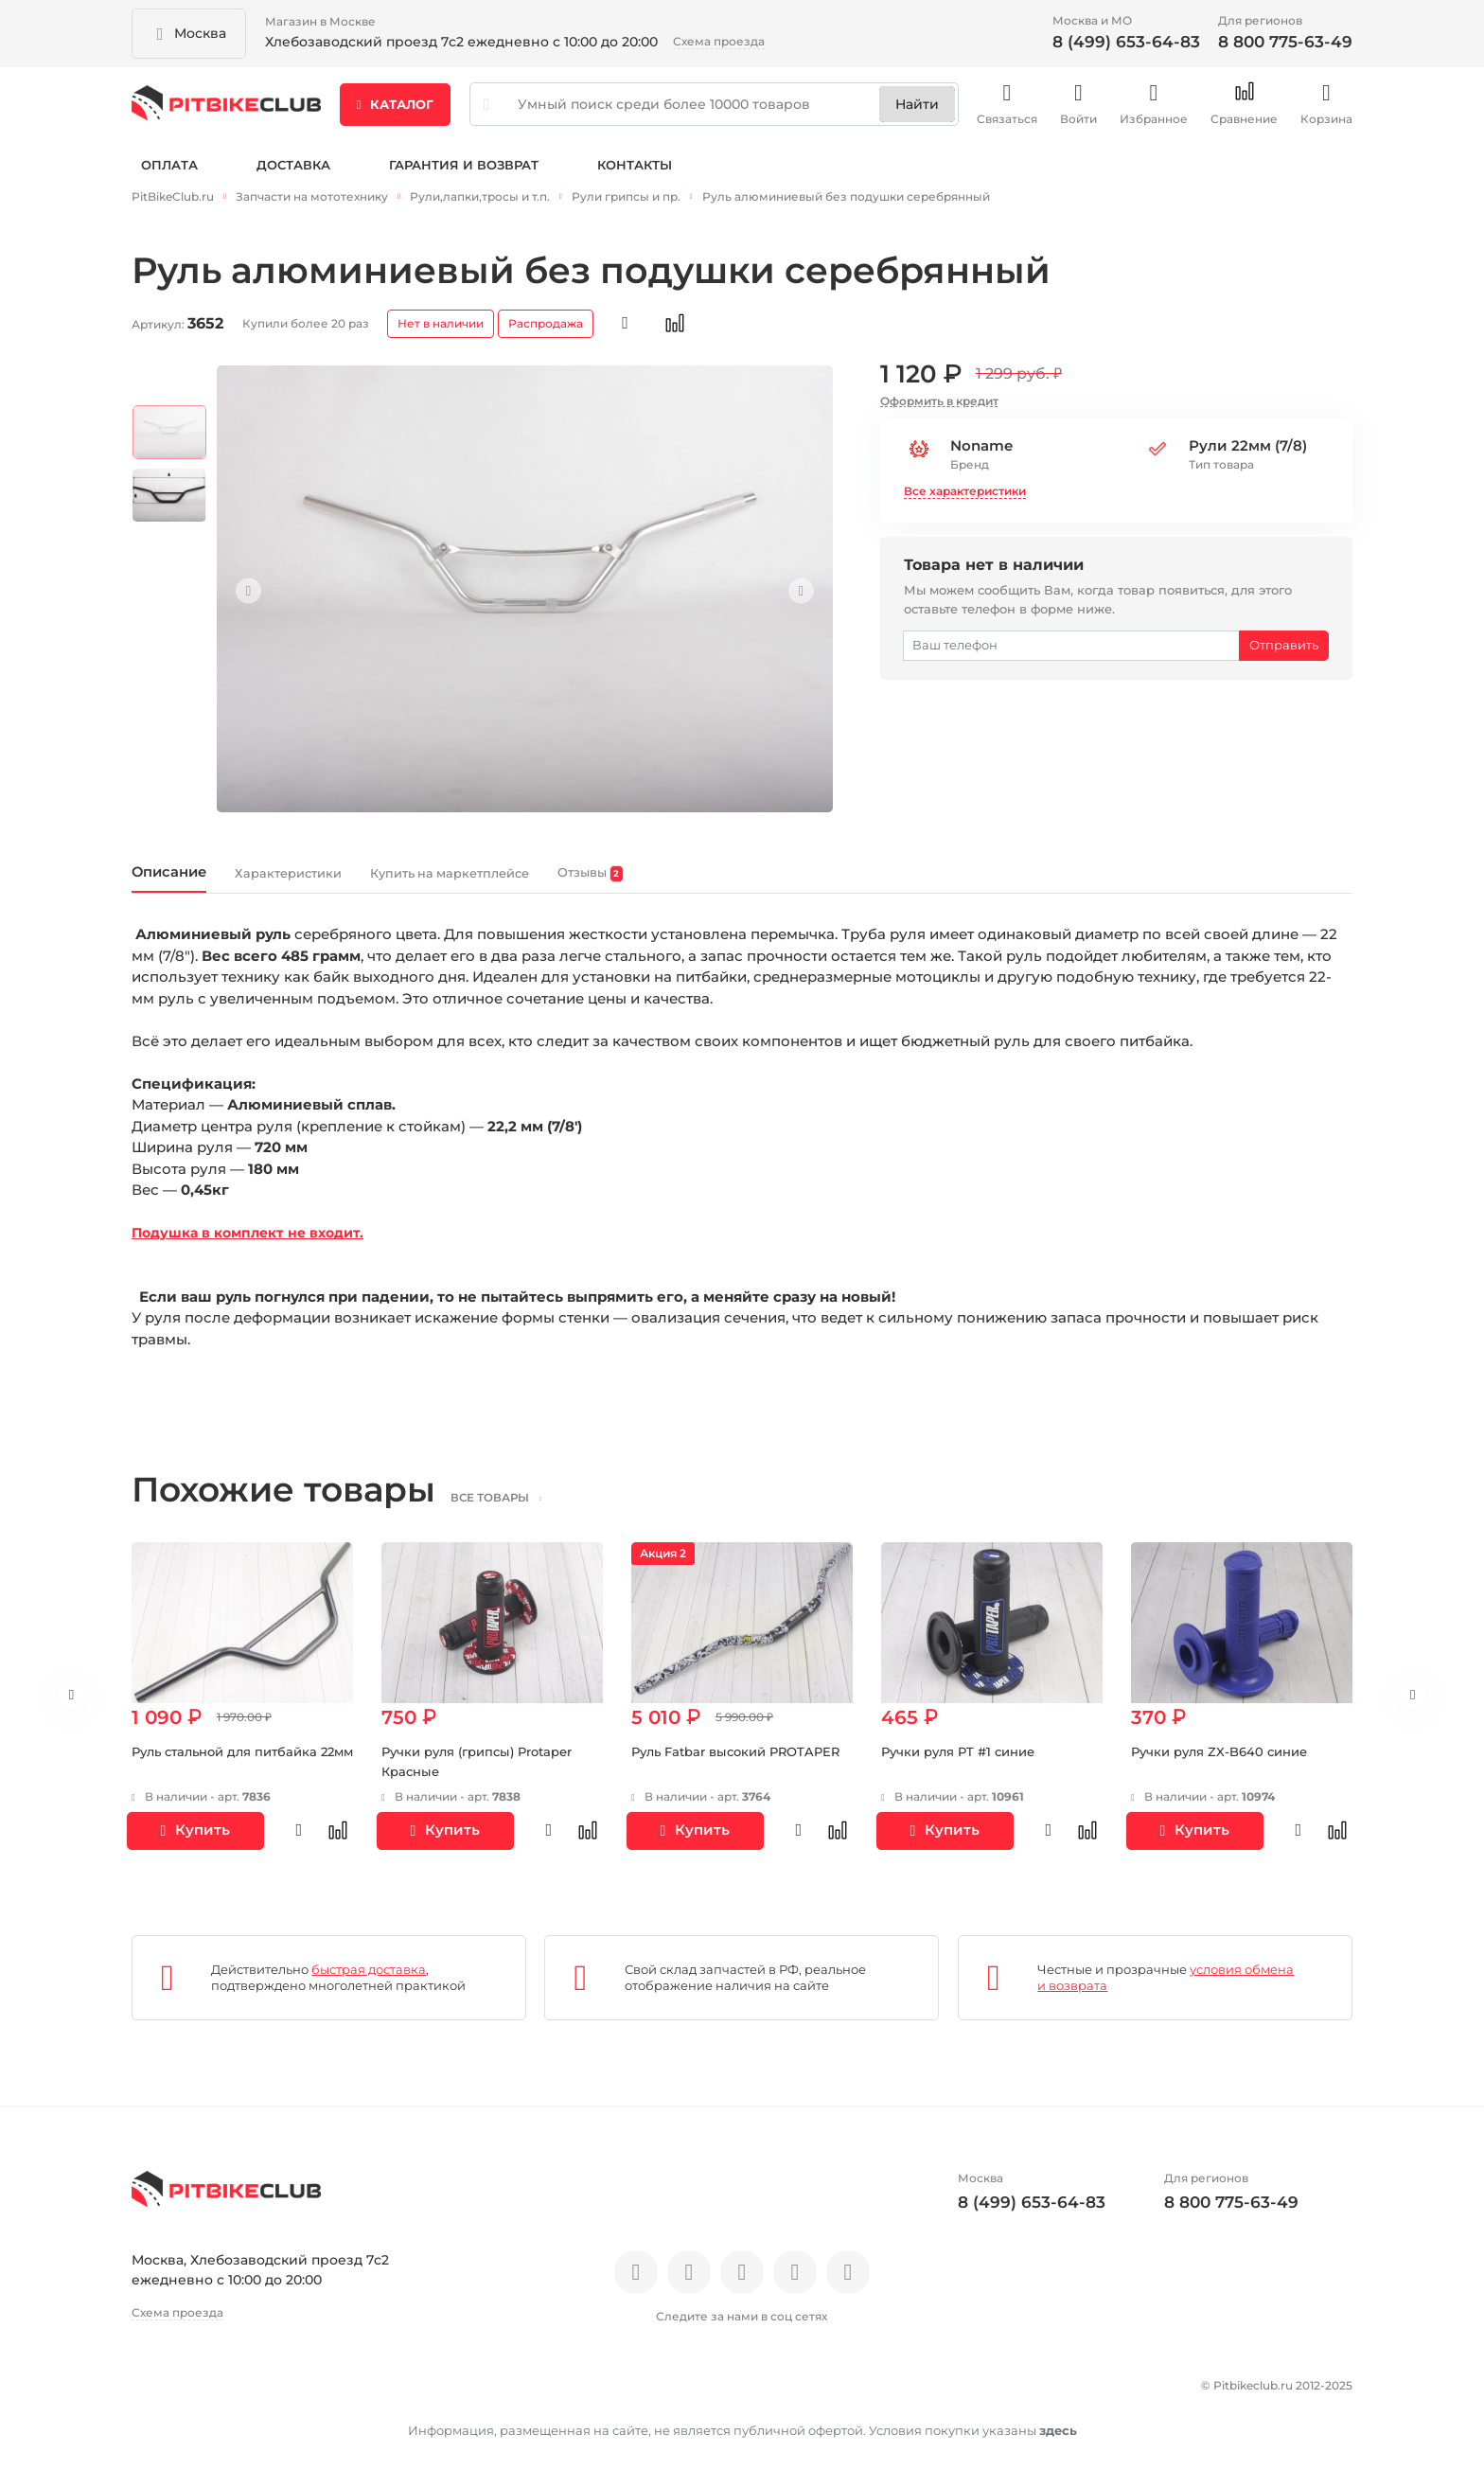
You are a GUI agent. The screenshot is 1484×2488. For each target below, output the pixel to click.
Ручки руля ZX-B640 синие (1226, 1764)
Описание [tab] (185, 882)
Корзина (1326, 113)
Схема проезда (719, 41)
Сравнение (1244, 113)
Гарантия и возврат (464, 178)
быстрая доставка (368, 1982)
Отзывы (225, 2395)
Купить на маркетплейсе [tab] (567, 883)
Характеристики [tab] (345, 883)
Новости (309, 2395)
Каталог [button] (395, 112)
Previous (259, 596)
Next (790, 596)
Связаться (1007, 113)
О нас (153, 2395)
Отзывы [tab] (760, 884)
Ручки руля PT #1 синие (965, 1764)
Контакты (634, 178)
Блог (381, 2395)
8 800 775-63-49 (1285, 41)
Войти (1078, 113)
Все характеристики (965, 497)
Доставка (293, 178)
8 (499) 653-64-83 (1126, 41)
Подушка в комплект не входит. (256, 1246)
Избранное (1154, 113)
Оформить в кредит (939, 407)
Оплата (169, 178)
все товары (519, 1510)
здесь (1058, 2436)
